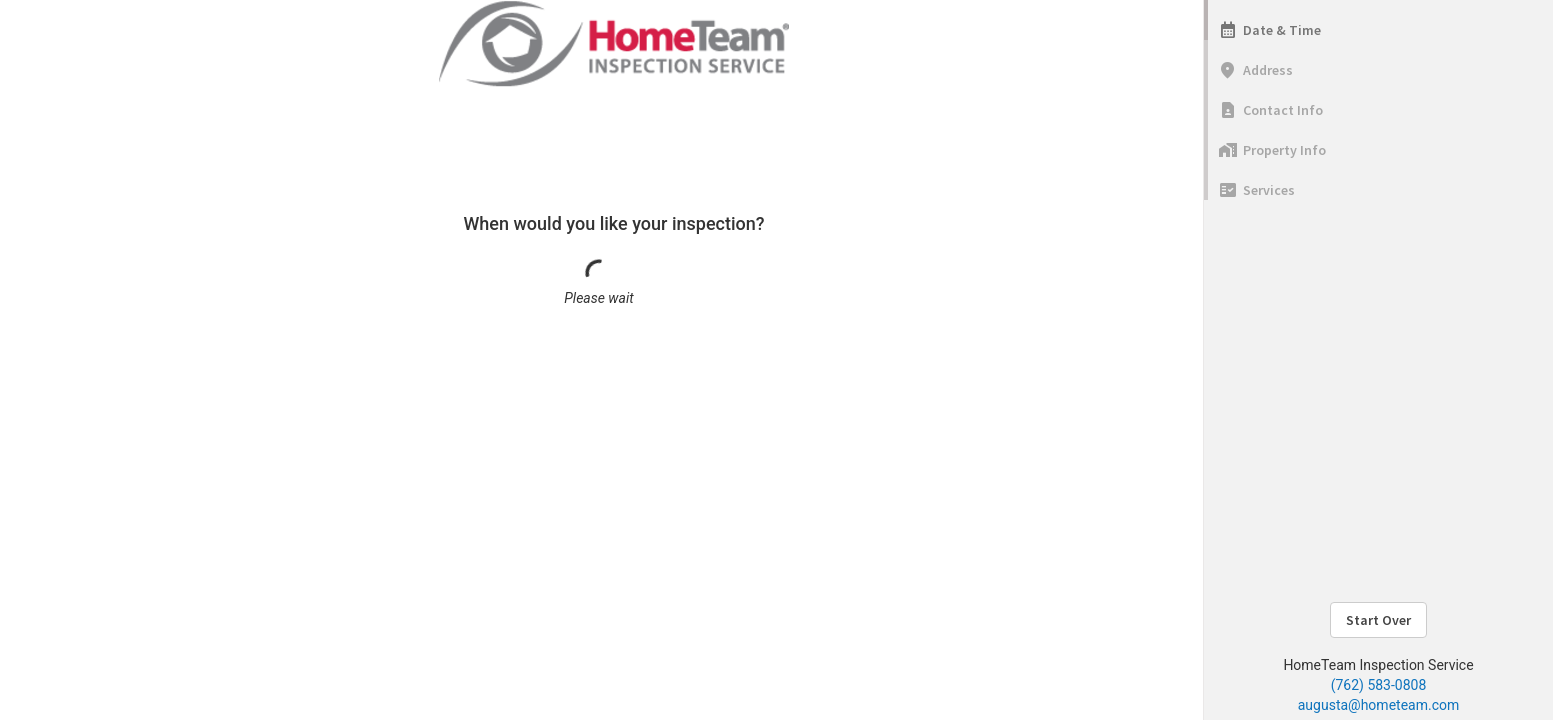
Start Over (1378, 620)
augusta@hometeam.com (1378, 705)
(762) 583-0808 (1379, 685)
